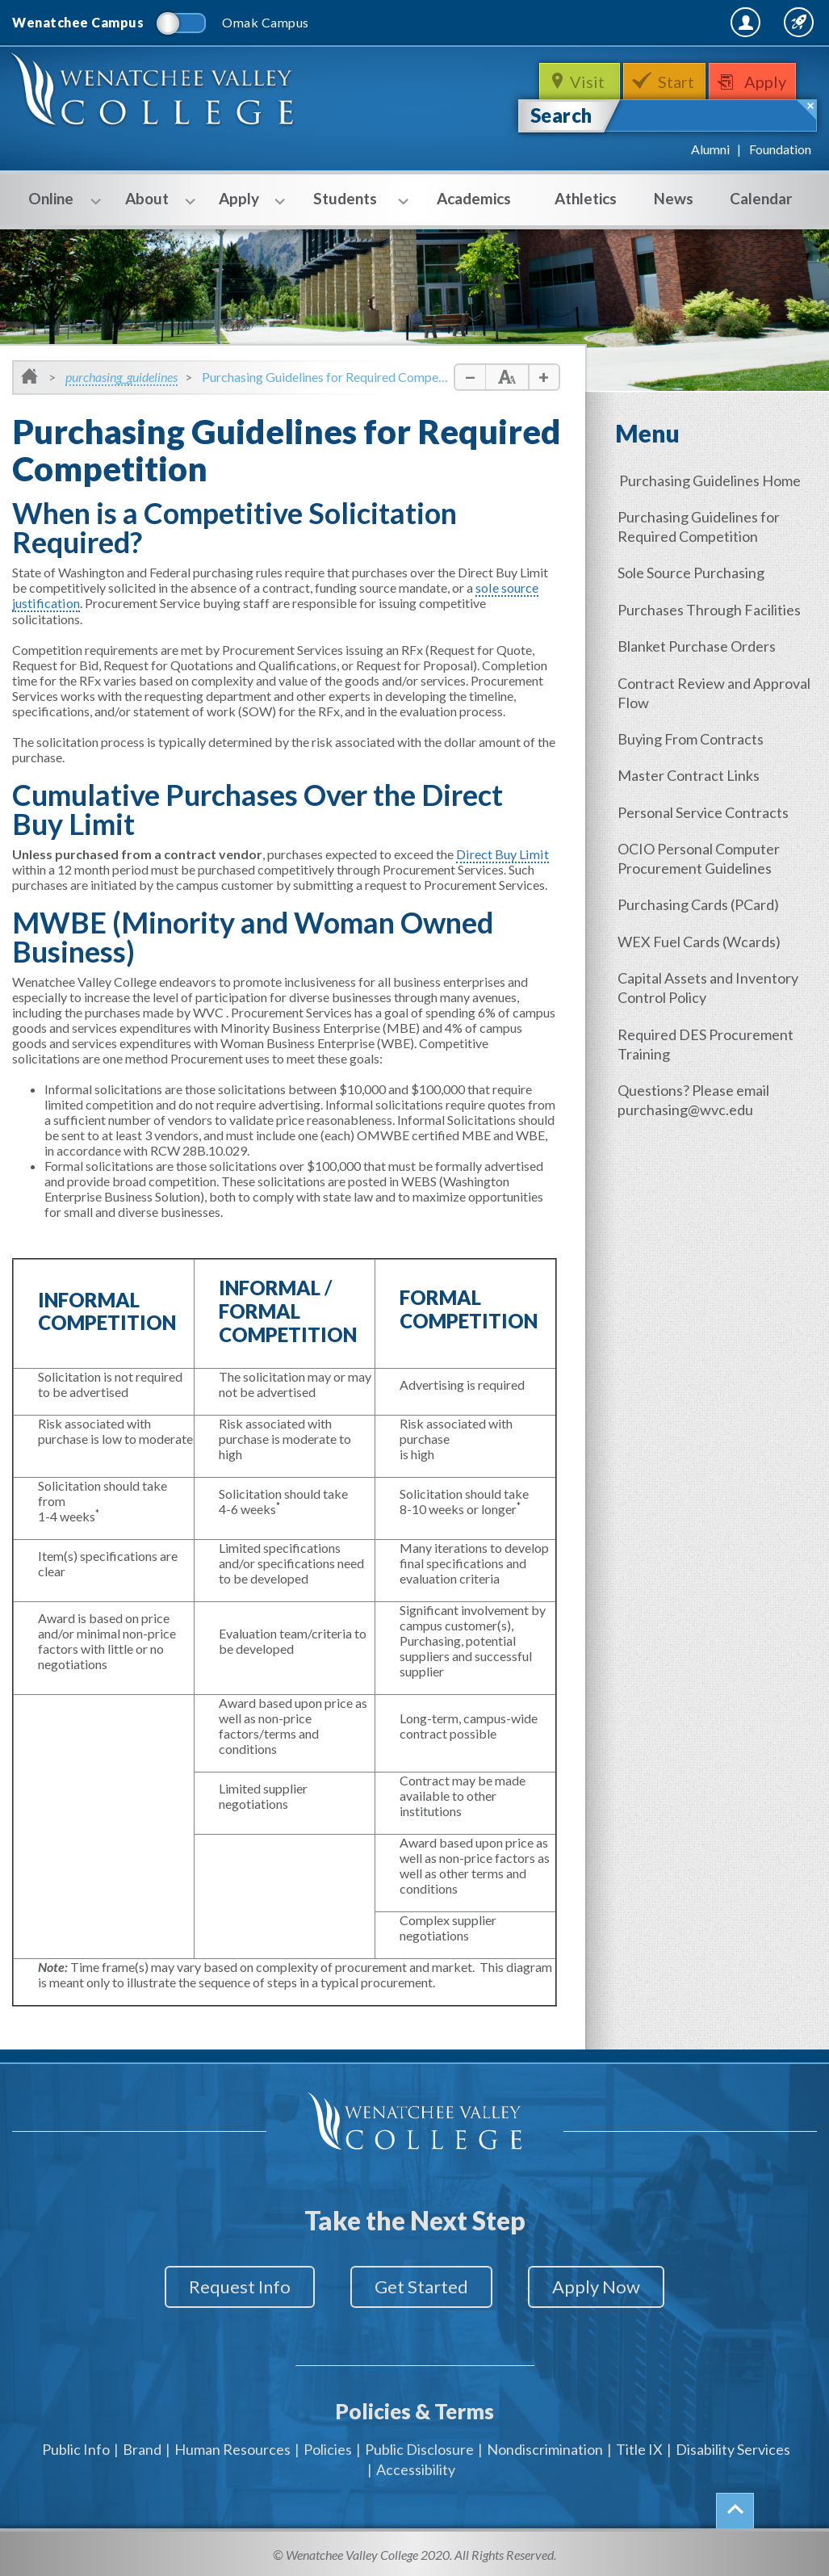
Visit (588, 81)
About (153, 199)
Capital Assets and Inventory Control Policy (709, 984)
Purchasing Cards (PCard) (700, 902)
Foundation (780, 149)
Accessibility (415, 2466)
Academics (474, 198)
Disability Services (733, 2446)
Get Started (421, 2286)
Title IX (639, 2446)
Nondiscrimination (545, 2446)
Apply (768, 81)
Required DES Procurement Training (707, 1040)
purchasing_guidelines (121, 376)
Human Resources (232, 2446)
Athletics (586, 198)
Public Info (76, 2446)
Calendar (761, 198)
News (673, 198)
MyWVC (641, 21)
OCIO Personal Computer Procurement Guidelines (700, 856)
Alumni (710, 149)
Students (351, 199)
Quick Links (774, 21)
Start (677, 81)
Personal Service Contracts (704, 810)
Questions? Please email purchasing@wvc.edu (695, 1095)
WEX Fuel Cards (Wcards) (700, 938)
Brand (142, 2446)
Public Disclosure (419, 2446)
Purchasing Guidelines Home (710, 480)
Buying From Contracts (692, 737)
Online (57, 199)
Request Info (235, 2286)
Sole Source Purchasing (692, 572)
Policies (328, 2446)
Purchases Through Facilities (710, 609)
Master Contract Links (690, 773)
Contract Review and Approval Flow (715, 691)
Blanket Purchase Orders (698, 645)
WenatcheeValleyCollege (153, 92)
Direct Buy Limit (501, 853)
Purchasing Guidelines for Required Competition (700, 526)
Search (561, 115)
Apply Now (601, 2286)
